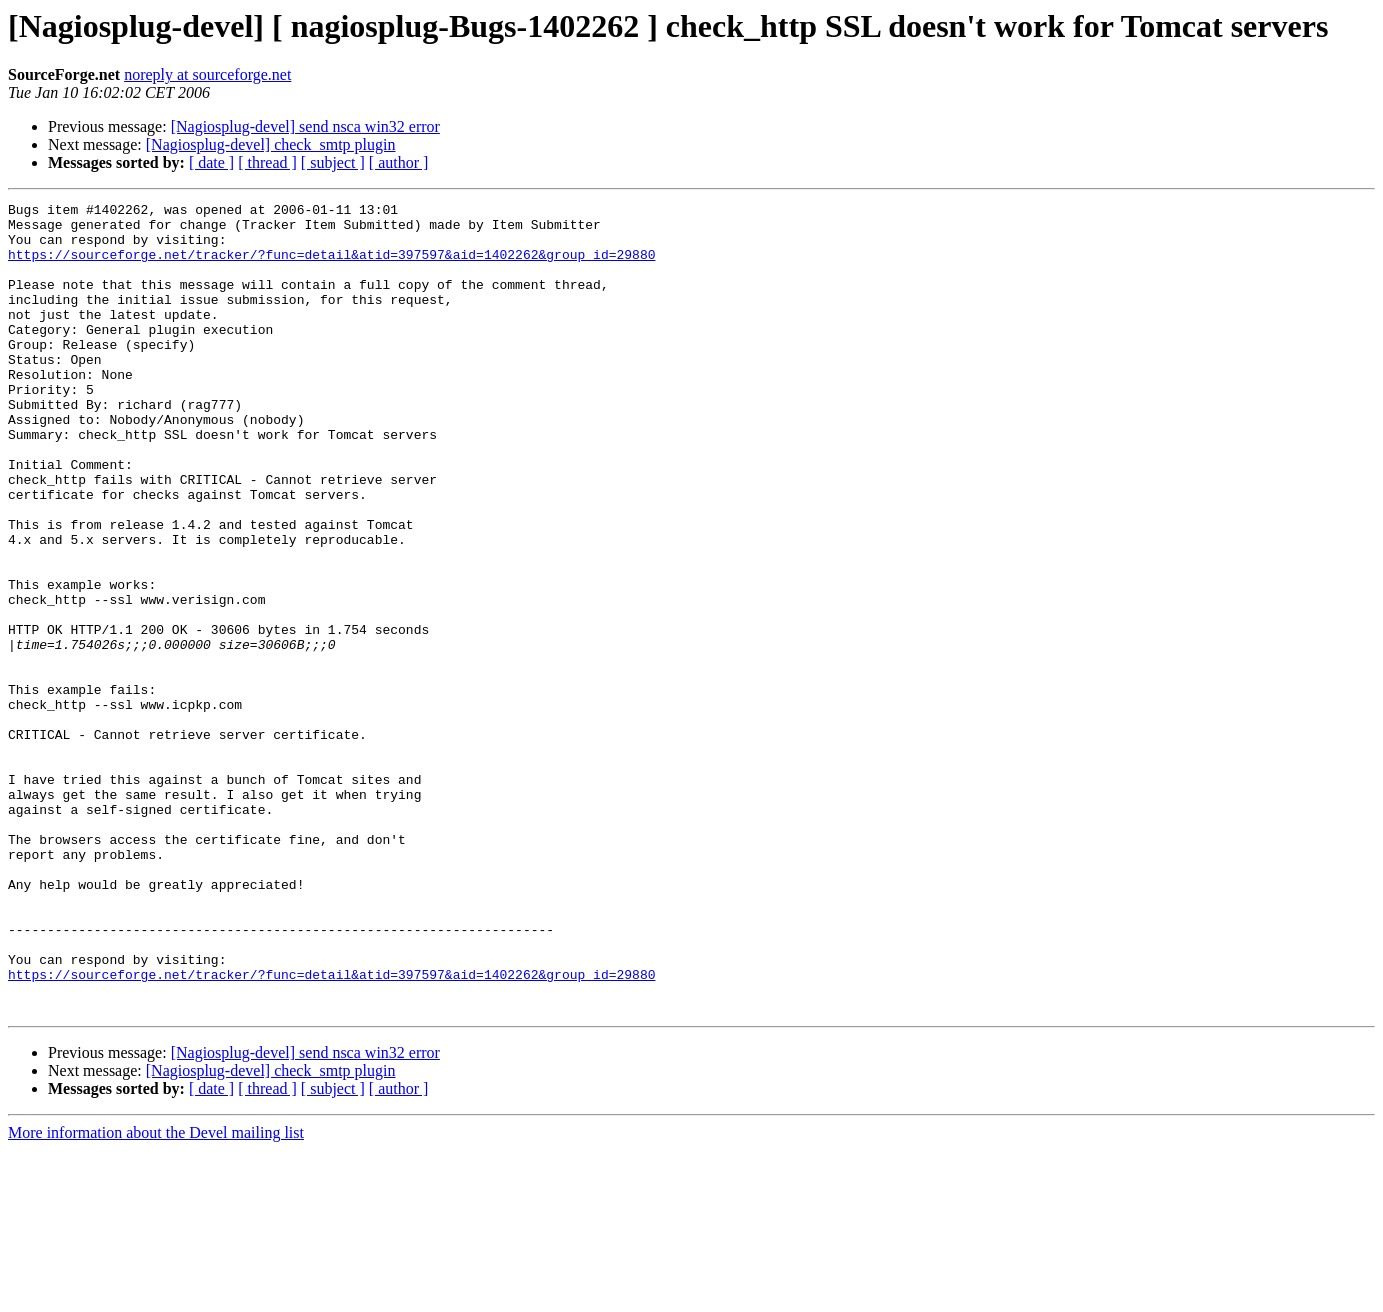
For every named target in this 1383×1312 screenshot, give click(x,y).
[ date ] (211, 162)
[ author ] (399, 162)
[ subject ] (333, 162)
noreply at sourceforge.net (207, 74)
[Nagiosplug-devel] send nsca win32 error (305, 126)
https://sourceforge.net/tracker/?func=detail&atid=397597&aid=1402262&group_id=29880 (331, 266)
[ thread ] (267, 162)
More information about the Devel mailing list (156, 1294)
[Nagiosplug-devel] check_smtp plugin (271, 144)
